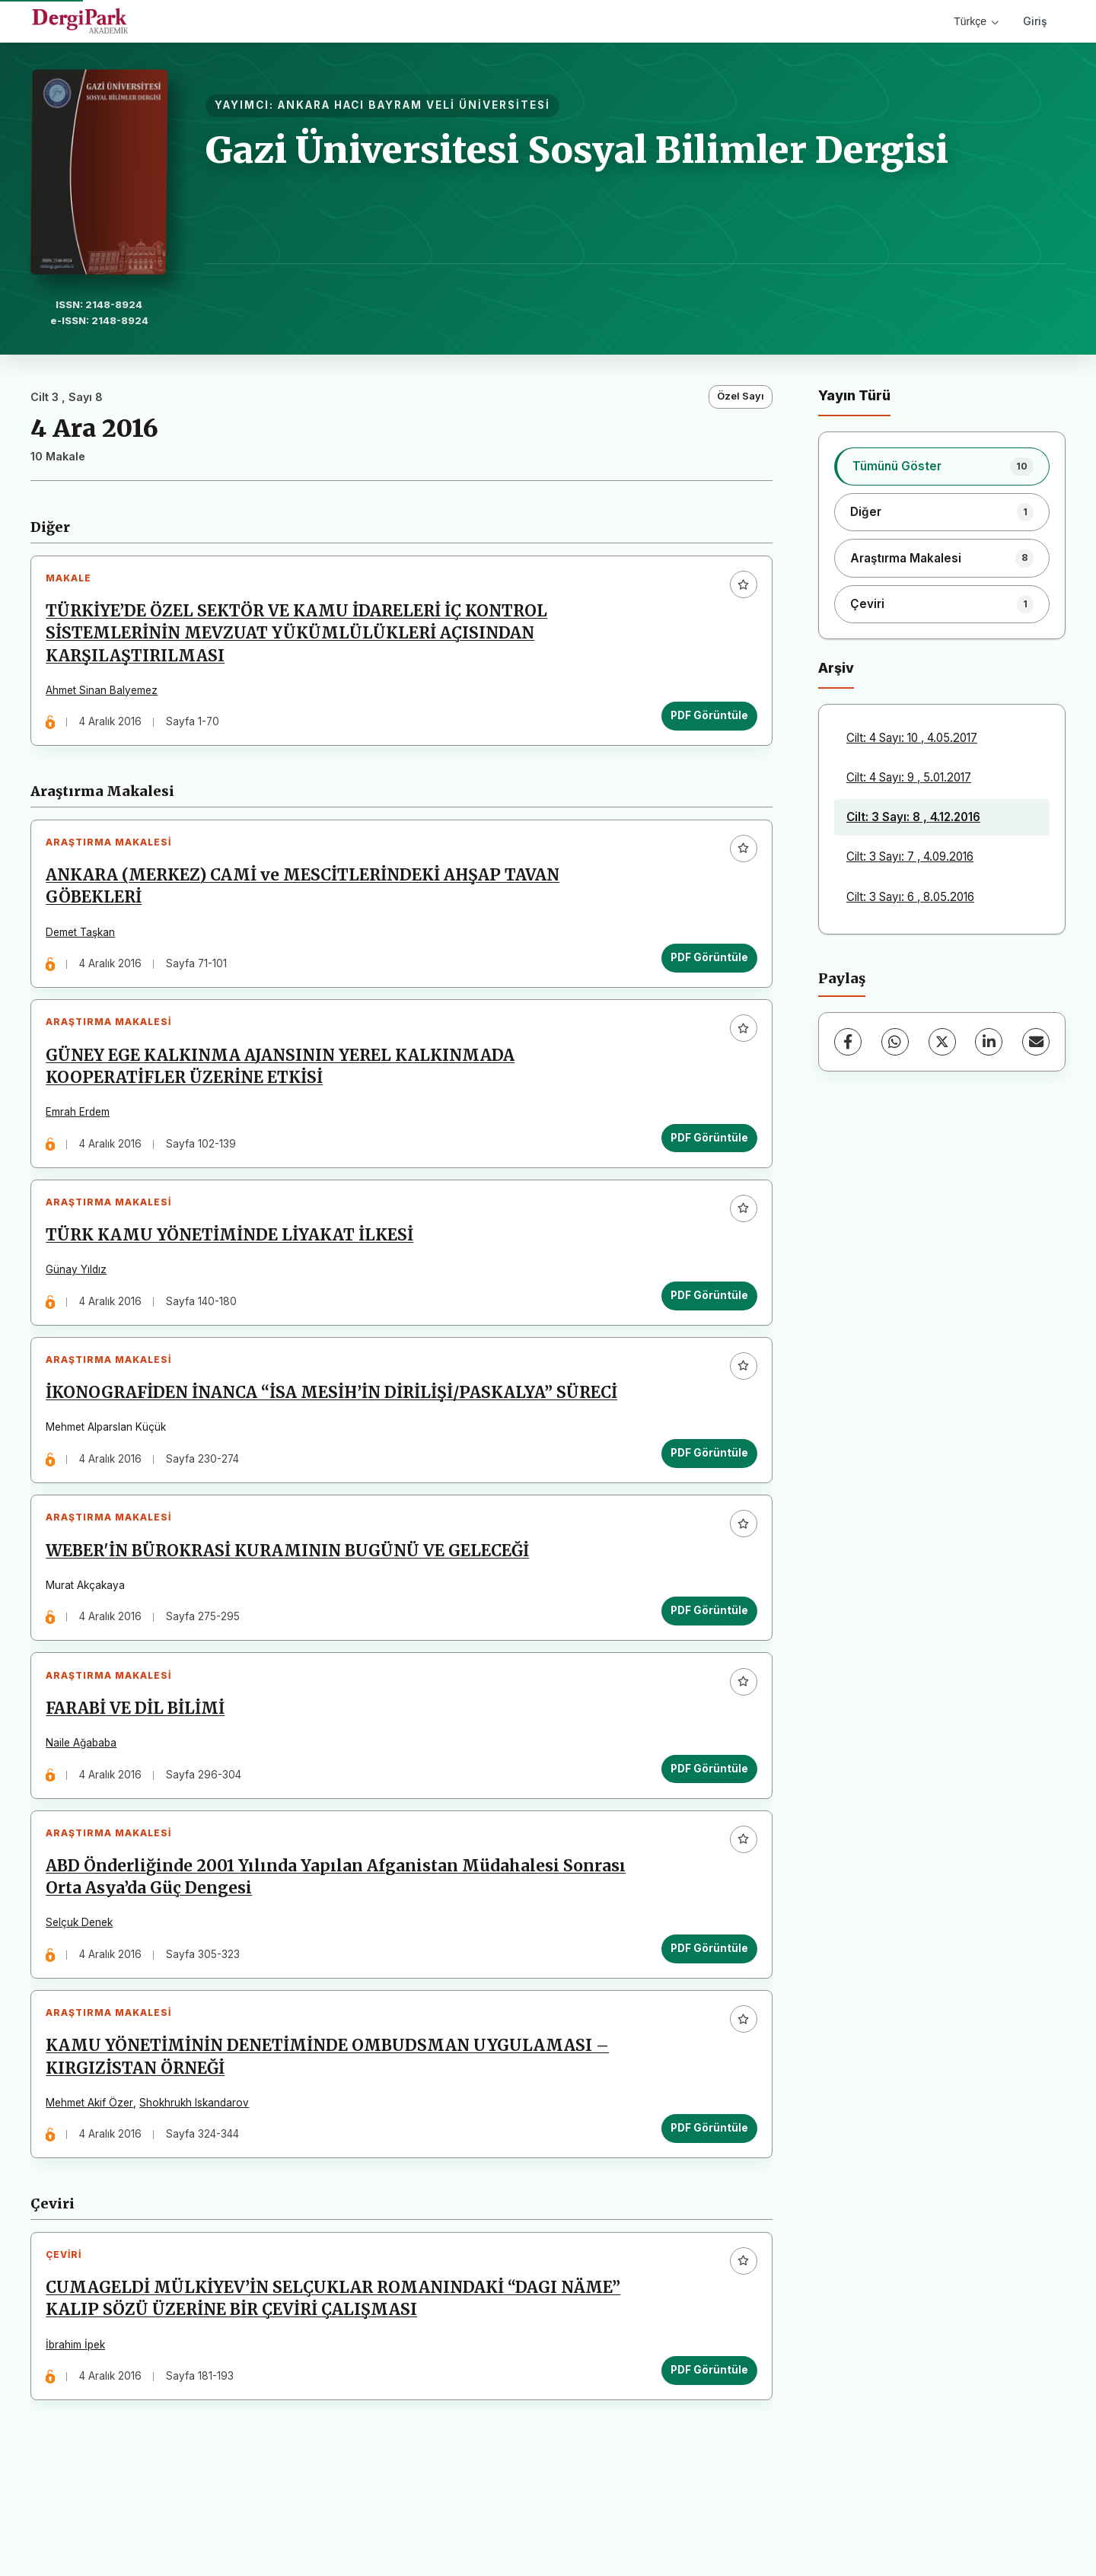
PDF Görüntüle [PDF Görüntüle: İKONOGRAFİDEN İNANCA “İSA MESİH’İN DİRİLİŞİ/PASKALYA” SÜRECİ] (705, 1492)
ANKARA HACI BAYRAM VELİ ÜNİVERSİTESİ (414, 105)
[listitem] (942, 466)
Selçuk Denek (83, 1988)
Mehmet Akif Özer (94, 2177)
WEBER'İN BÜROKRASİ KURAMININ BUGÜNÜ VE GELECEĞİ (292, 1599)
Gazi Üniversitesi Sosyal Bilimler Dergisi (577, 150)
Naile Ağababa (85, 1800)
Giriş (1035, 20)
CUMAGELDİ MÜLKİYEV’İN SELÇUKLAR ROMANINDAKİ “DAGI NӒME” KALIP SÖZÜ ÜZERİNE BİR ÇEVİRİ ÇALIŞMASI (337, 2382)
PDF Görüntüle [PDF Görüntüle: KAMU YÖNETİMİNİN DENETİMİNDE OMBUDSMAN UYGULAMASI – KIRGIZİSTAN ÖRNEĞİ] (705, 2202)
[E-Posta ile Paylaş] (1036, 1042)
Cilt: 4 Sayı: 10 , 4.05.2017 (911, 738)
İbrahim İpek (80, 2428)
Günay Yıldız (80, 1300)
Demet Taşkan (84, 945)
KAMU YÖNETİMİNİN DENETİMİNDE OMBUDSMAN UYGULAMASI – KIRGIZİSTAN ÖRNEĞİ (331, 2132)
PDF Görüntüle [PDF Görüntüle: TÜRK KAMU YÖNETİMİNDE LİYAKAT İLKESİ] (705, 1326)
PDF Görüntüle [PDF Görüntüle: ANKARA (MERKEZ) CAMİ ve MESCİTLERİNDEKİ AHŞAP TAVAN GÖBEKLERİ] (705, 971)
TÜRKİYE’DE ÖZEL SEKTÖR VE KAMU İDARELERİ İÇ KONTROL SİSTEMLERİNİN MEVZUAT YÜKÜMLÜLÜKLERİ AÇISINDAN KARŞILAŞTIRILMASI (301, 638)
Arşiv (836, 668)
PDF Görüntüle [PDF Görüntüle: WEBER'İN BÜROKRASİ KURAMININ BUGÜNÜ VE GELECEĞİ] (705, 1659)
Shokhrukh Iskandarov (198, 2177)
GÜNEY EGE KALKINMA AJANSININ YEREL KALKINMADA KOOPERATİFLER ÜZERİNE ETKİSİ (284, 1089)
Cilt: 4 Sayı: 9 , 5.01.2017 (908, 777)
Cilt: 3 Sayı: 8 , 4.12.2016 (913, 817)
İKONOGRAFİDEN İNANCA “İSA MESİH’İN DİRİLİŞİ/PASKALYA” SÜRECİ (336, 1432)
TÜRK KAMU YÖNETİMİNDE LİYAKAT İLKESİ (234, 1265)
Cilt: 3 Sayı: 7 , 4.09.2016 (909, 856)
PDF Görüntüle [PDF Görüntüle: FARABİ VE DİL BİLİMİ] (705, 1826)
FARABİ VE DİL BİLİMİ (139, 1765)
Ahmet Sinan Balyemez (106, 694)
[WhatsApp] (895, 1042)
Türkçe (976, 21)
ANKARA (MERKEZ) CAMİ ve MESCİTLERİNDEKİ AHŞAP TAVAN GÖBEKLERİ (307, 900)
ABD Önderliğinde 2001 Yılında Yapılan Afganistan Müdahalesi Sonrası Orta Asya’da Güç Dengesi (340, 1943)
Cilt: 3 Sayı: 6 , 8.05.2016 (910, 897)
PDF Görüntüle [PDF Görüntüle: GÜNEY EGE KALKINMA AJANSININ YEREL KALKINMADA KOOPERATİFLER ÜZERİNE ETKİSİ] (705, 1159)
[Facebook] (848, 1042)
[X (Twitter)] (942, 1042)
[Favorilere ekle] (739, 589)
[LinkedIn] (988, 1042)
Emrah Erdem (82, 1134)
